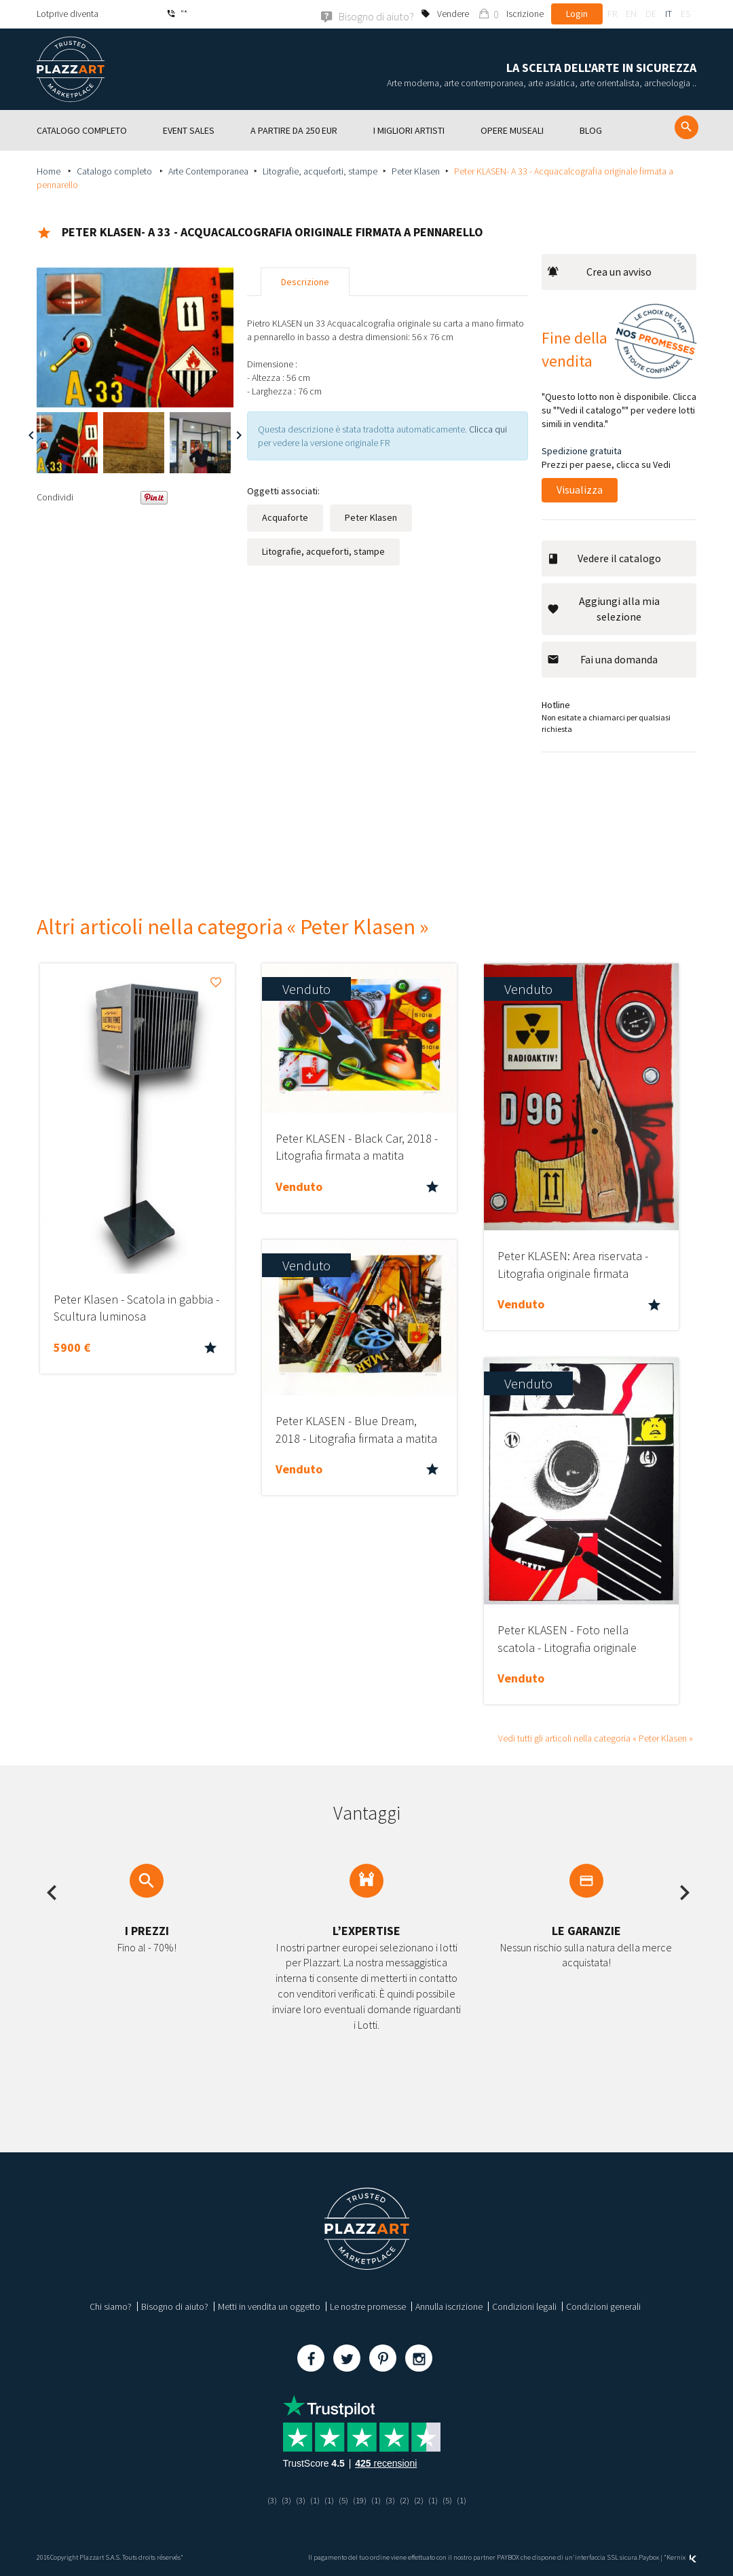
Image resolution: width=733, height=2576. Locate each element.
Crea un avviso (599, 271)
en (631, 13)
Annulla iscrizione (449, 2306)
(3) (267, 2499)
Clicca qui (488, 428)
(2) (406, 2499)
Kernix (681, 2556)
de (650, 13)
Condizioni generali (603, 2306)
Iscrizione (525, 13)
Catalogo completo (115, 170)
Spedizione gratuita (582, 450)
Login (577, 13)
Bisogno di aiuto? (174, 2306)
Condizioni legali (524, 2306)
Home (49, 170)
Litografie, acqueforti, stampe (320, 170)
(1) (312, 2499)
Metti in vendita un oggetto (269, 2306)
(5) (342, 2499)
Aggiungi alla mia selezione (603, 608)
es (685, 13)
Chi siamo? (111, 2306)
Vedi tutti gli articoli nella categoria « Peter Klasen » (595, 1737)
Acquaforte (285, 517)
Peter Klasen (416, 170)
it (668, 13)
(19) (359, 2499)
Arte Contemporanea (208, 170)
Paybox (649, 2556)
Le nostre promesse (368, 2306)
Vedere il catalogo (604, 557)
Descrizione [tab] (305, 281)
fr (612, 13)
